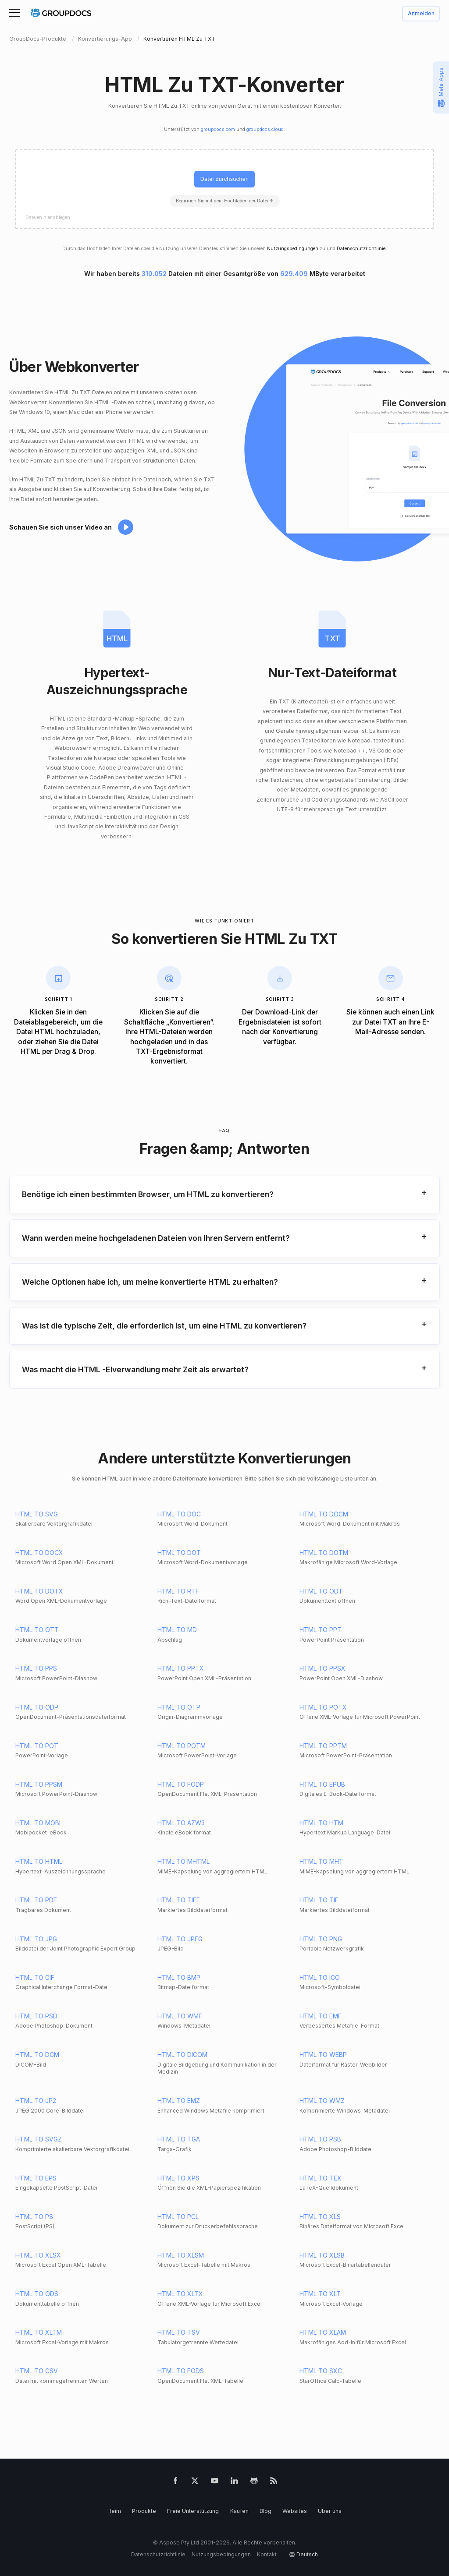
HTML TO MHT (321, 1861)
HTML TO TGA (178, 2139)
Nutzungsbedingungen (292, 248)
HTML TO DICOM (182, 2054)
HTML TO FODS (180, 2371)
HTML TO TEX (320, 2178)
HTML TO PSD (36, 2016)
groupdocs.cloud (265, 129)
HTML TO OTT (37, 1629)
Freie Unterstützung (193, 2511)
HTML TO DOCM (323, 1514)
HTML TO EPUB (322, 1784)
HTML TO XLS (320, 2216)
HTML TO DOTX (39, 1591)
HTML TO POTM (181, 1745)
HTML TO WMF (179, 2016)
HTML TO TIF (319, 1900)
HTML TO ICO (319, 1977)
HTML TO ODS (36, 2293)
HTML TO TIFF (178, 1900)
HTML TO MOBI (38, 1823)
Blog (265, 2511)
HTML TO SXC (320, 2371)
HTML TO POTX (323, 1707)
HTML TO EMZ (178, 2100)
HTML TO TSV (178, 2332)
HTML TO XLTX (180, 2293)
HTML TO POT (36, 1745)
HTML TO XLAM (322, 2332)
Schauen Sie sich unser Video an (60, 527)
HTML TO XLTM (38, 2332)
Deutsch (307, 2554)
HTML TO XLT (320, 2293)
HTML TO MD (177, 1629)
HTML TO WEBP (323, 2054)
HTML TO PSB (320, 2139)
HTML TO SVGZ (38, 2139)
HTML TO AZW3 (181, 1823)
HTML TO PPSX (322, 1668)
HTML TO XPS (178, 2178)
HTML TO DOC (179, 1514)
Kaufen (239, 2511)
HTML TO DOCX (39, 1552)
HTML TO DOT (179, 1552)
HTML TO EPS (36, 2178)
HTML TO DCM (37, 2054)
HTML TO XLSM (180, 2255)
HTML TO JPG (36, 1939)
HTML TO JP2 (35, 2100)
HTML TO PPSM (38, 1784)
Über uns (330, 2511)
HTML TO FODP (180, 1784)
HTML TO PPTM (323, 1745)
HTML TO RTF (178, 1591)
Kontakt (267, 2554)
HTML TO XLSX (38, 2255)
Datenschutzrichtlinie (361, 248)
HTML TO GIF (34, 1977)
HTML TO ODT (321, 1591)
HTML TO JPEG (180, 1939)
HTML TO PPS (36, 1668)
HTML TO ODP (36, 1707)
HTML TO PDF (36, 1900)
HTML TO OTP (178, 1707)
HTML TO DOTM (323, 1552)
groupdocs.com (218, 129)
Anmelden (421, 14)
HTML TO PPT (320, 1629)
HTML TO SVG (36, 1514)
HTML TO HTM (321, 1823)
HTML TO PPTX (180, 1668)
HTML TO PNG (320, 1939)
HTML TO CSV (36, 2371)
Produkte (144, 2511)
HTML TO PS (34, 2216)
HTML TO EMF (320, 2016)
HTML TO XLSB (322, 2255)
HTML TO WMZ (322, 2100)
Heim (114, 2511)
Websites (294, 2511)
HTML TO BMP (178, 1977)
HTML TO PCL (178, 2216)
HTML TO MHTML (183, 1861)
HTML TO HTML (38, 1861)
